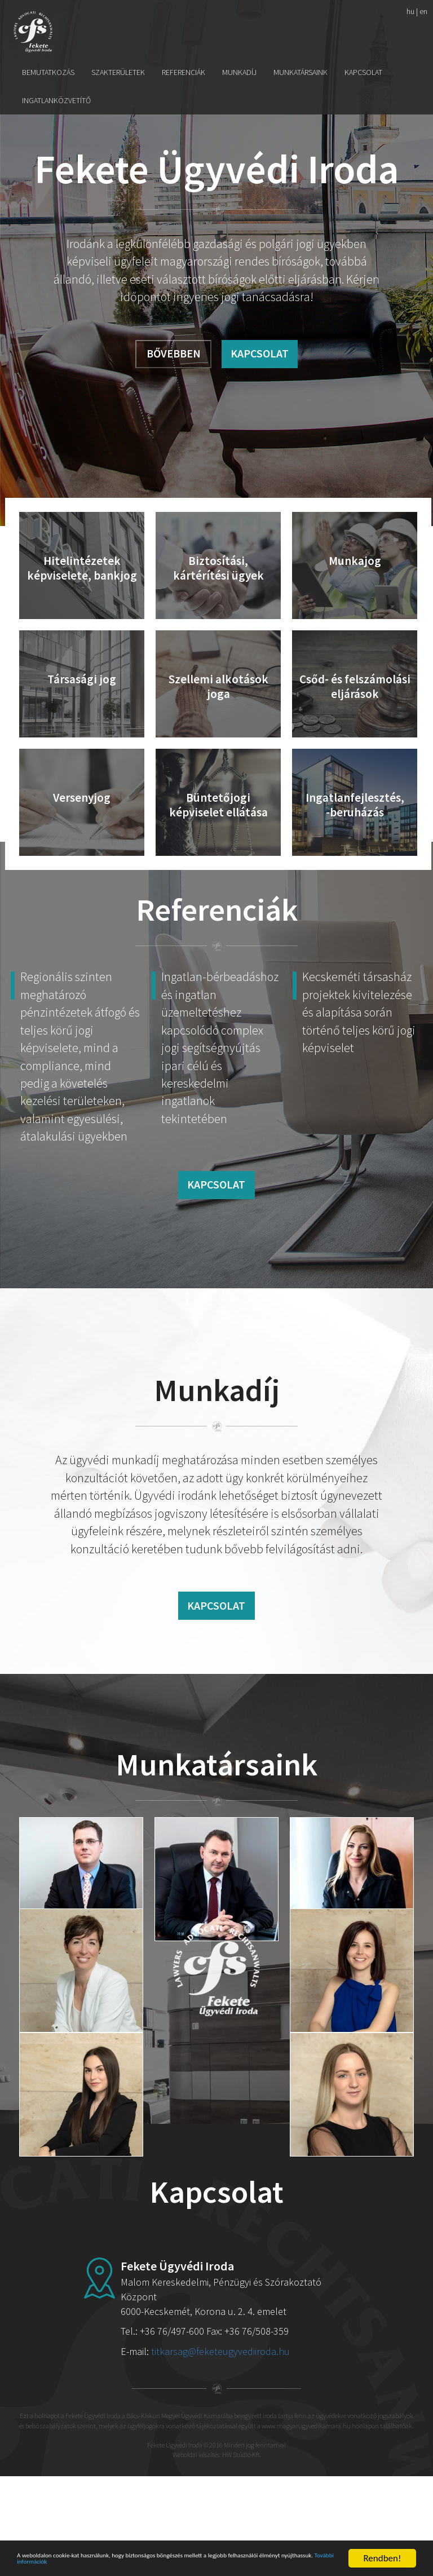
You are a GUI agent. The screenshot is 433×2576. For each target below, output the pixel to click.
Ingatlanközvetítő (56, 100)
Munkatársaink (300, 72)
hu (410, 11)
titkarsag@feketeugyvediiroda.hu (220, 2450)
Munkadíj (239, 72)
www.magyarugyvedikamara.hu (306, 2525)
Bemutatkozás (48, 72)
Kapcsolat (363, 72)
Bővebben (174, 353)
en (423, 11)
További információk (189, 2563)
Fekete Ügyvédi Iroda (33, 32)
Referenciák (183, 72)
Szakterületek (118, 72)
